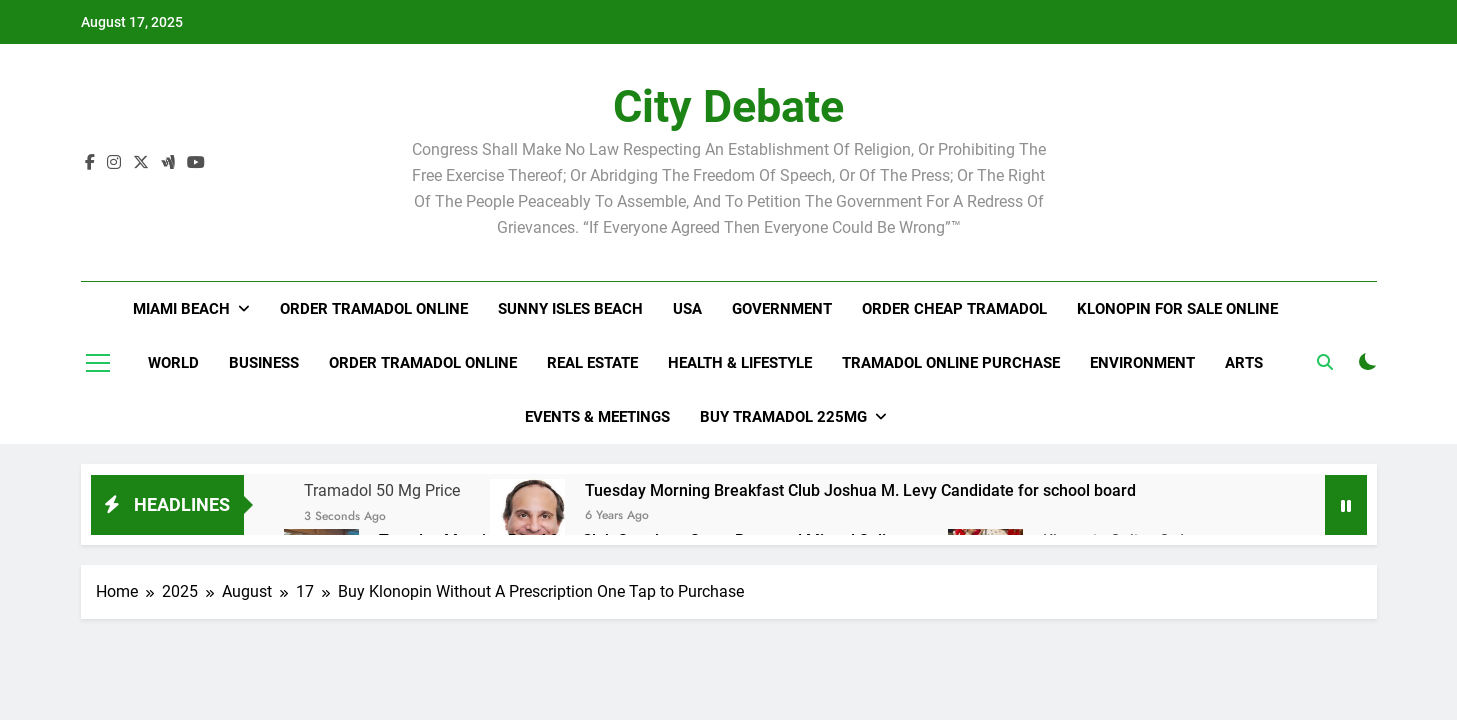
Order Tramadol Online (374, 309)
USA (687, 309)
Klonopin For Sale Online (1177, 309)
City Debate (728, 106)
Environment (1142, 363)
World (173, 363)
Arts (1244, 363)
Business (264, 363)
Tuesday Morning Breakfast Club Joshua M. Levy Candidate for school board (860, 490)
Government (782, 309)
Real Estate (592, 363)
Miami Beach (181, 309)
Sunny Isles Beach (570, 309)
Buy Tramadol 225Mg (783, 417)
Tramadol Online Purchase (951, 363)
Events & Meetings (597, 417)
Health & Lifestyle (740, 363)
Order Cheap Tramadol (954, 309)
